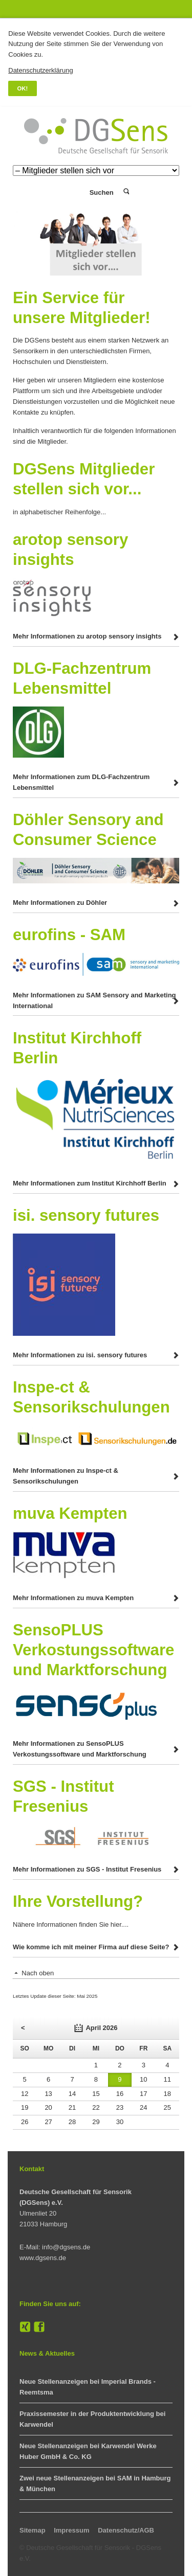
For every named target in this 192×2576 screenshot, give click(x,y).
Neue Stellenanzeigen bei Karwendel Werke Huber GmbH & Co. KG (88, 2451)
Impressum (71, 2530)
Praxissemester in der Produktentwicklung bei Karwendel (92, 2419)
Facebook (39, 2327)
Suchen (125, 192)
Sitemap (32, 2530)
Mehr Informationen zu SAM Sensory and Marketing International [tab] (94, 1000)
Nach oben (38, 1973)
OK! (22, 88)
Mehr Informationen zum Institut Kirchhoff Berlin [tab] (89, 1183)
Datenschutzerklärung (40, 70)
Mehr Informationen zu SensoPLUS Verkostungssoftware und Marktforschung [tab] (79, 1749)
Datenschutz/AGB (126, 2530)
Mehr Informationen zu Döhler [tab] (60, 902)
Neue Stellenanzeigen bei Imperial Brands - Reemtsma (87, 2387)
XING (25, 2327)
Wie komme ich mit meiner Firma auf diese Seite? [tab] (91, 1947)
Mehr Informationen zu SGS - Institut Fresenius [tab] (87, 1869)
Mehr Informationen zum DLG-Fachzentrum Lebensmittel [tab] (81, 782)
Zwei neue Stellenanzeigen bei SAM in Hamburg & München (94, 2483)
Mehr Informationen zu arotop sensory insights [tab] (87, 636)
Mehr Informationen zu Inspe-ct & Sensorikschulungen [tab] (65, 1476)
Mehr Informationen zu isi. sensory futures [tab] (80, 1355)
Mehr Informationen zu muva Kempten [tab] (73, 1598)
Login (66, 192)
